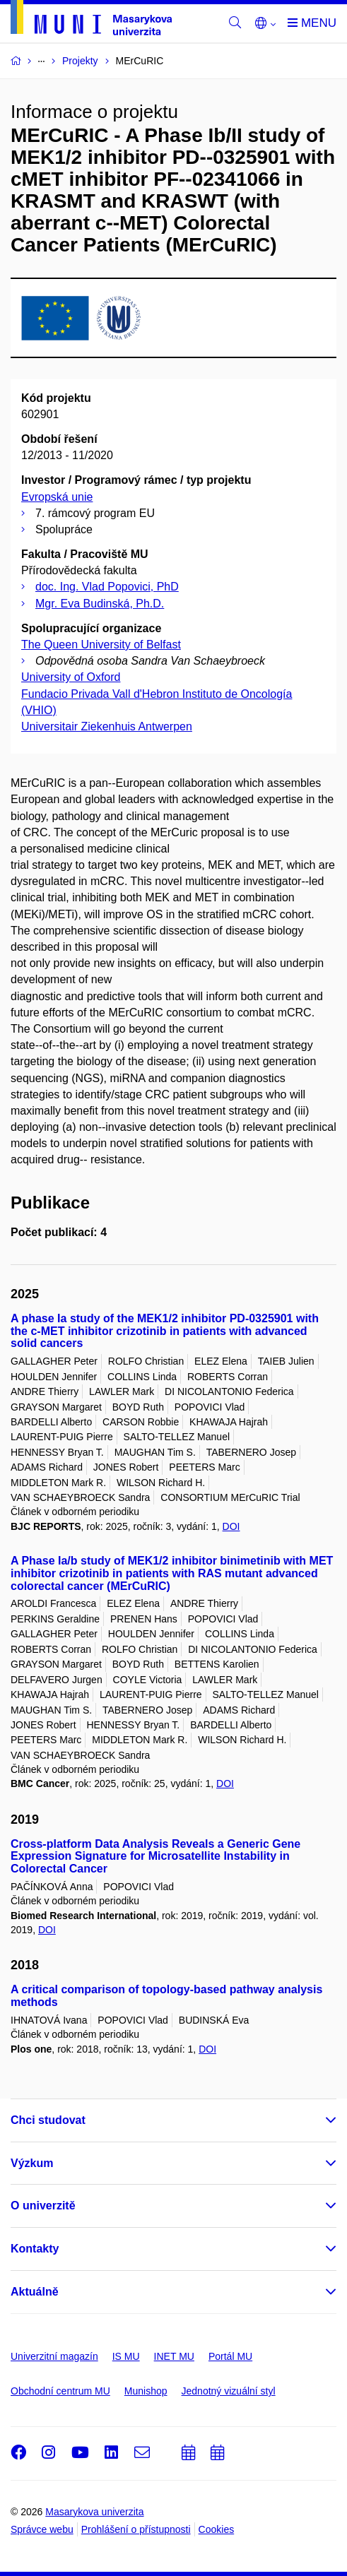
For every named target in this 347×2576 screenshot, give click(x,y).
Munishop (145, 2391)
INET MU (174, 2356)
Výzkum (32, 2163)
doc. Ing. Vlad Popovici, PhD (107, 587)
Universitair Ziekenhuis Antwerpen (106, 726)
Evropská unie (57, 497)
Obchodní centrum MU (60, 2391)
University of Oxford (70, 677)
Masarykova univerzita (94, 2511)
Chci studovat (48, 2120)
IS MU (126, 2356)
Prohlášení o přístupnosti (136, 2529)
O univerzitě (43, 2206)
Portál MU (230, 2356)
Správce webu (42, 2529)
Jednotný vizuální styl (229, 2391)
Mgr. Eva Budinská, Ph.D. (99, 604)
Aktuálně (35, 2292)
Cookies (217, 2529)
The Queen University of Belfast (101, 645)
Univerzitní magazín (54, 2356)
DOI (231, 1526)
